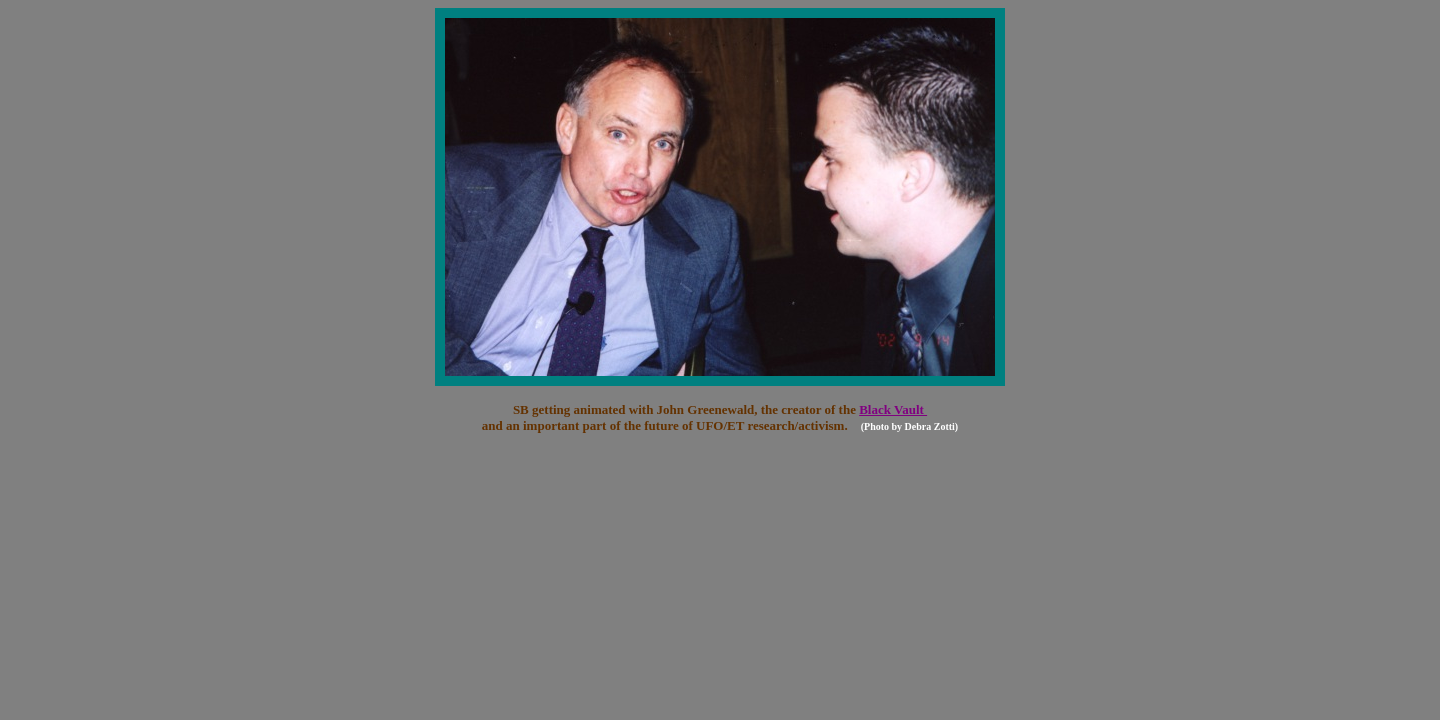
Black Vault (893, 409)
